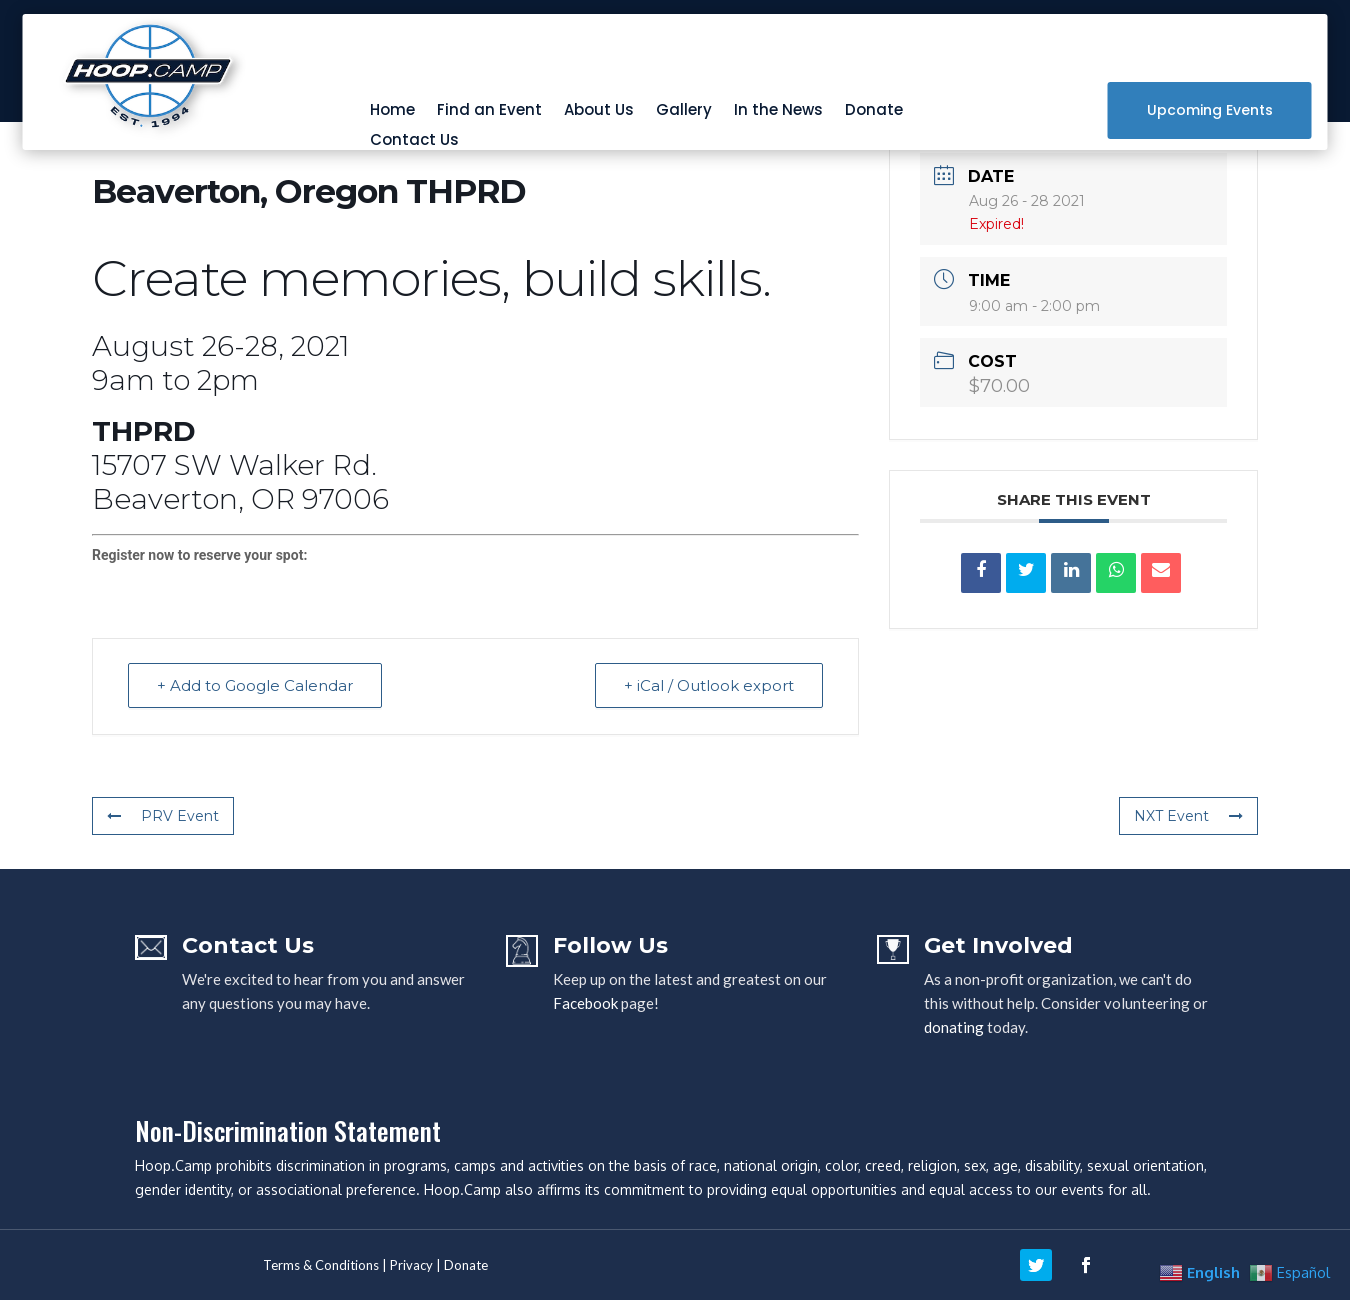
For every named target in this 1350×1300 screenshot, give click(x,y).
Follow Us (610, 945)
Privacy (411, 1265)
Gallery (684, 111)
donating (954, 1027)
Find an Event (489, 111)
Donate (874, 111)
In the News (778, 111)
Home (392, 111)
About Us (599, 111)
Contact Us (414, 141)
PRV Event (163, 816)
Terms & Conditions (321, 1265)
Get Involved (998, 945)
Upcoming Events (1210, 110)
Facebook (585, 1003)
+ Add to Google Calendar (255, 685)
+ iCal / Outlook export (709, 685)
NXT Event (1188, 816)
